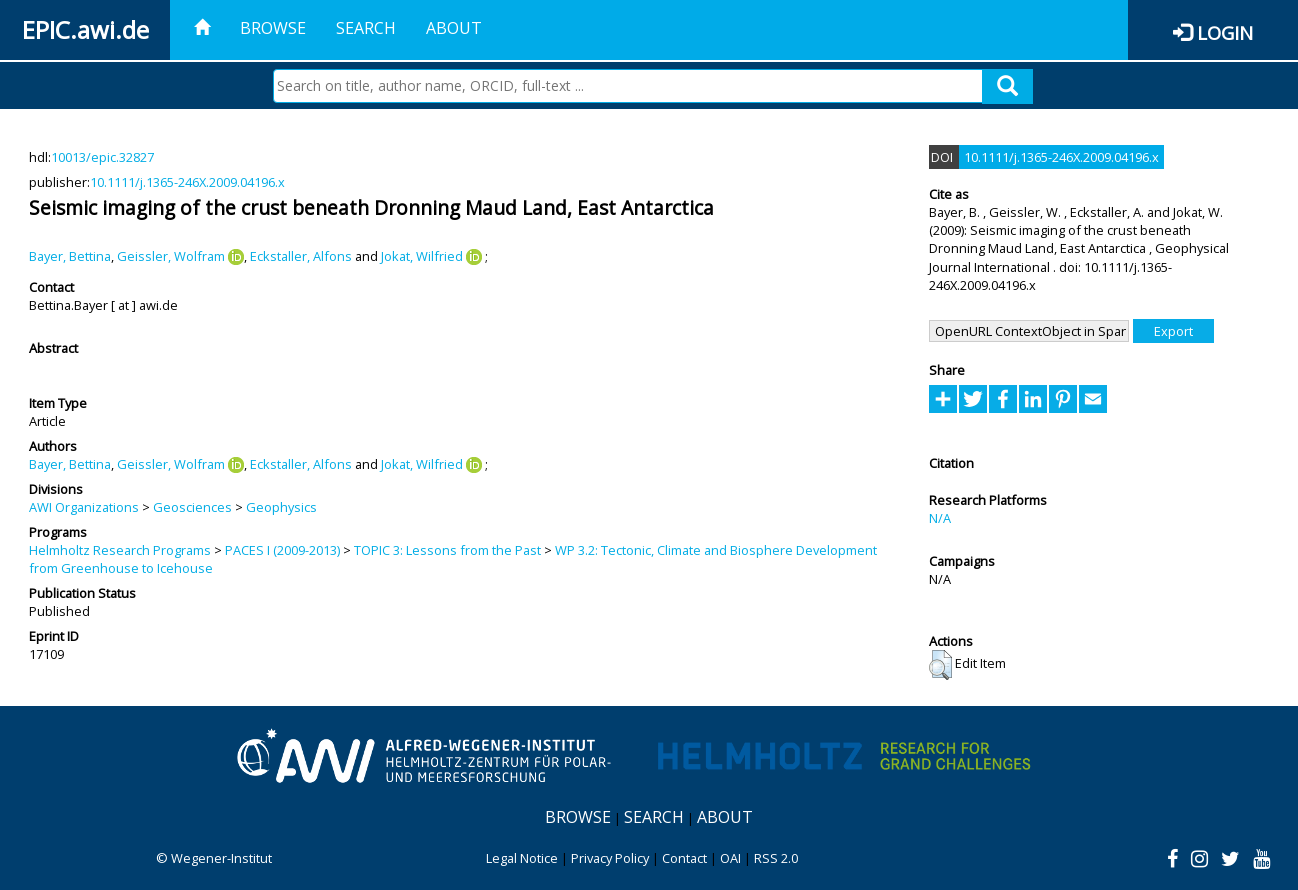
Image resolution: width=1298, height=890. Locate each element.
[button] (940, 665)
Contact (684, 858)
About (454, 28)
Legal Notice (522, 858)
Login (1225, 32)
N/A (940, 518)
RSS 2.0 (776, 858)
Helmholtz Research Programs (120, 550)
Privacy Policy (610, 858)
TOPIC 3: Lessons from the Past (447, 550)
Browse (273, 28)
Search (366, 28)
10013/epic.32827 (102, 157)
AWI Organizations (84, 507)
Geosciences (192, 507)
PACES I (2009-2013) (282, 550)
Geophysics (281, 507)
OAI (730, 858)
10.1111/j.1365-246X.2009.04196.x (187, 182)
